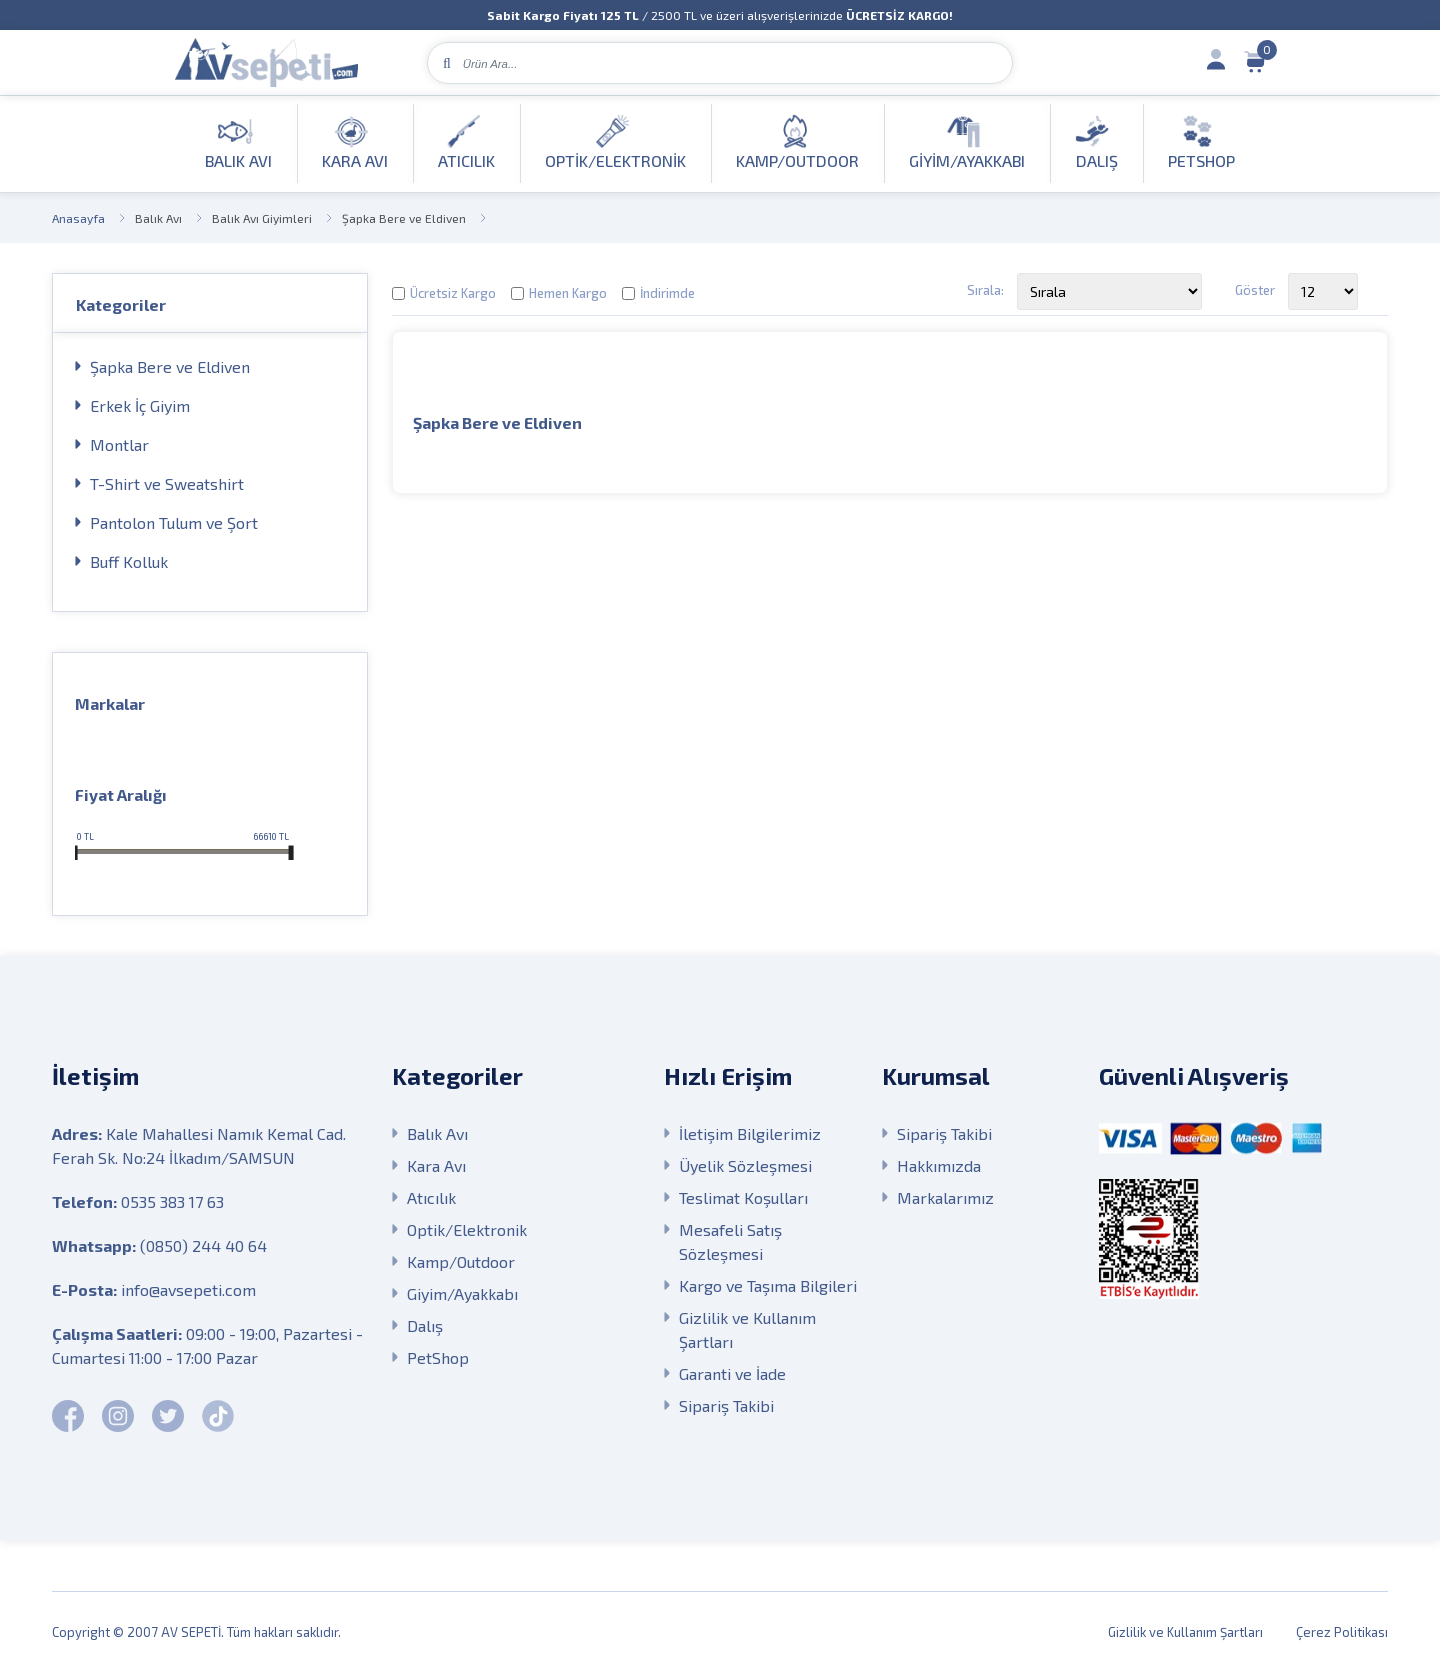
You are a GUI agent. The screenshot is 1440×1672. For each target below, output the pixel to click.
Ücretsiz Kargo (453, 293)
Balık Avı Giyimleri (262, 218)
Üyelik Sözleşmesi (745, 1165)
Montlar (119, 444)
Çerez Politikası (1342, 1632)
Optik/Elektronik (467, 1229)
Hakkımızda (939, 1165)
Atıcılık (431, 1197)
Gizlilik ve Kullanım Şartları (747, 1329)
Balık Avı (158, 218)
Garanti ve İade (732, 1373)
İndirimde (667, 293)
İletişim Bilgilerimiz (750, 1133)
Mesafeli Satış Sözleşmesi (730, 1241)
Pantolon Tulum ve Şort (174, 522)
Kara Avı (436, 1165)
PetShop (438, 1357)
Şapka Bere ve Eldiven (404, 218)
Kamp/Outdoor (461, 1261)
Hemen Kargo (568, 293)
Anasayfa (78, 218)
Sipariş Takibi (726, 1405)
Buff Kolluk (129, 561)
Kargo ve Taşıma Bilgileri (768, 1285)
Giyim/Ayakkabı (462, 1293)
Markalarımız (945, 1197)
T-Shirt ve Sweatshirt (167, 483)
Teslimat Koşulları (743, 1197)
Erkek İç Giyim (140, 405)
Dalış (425, 1325)
